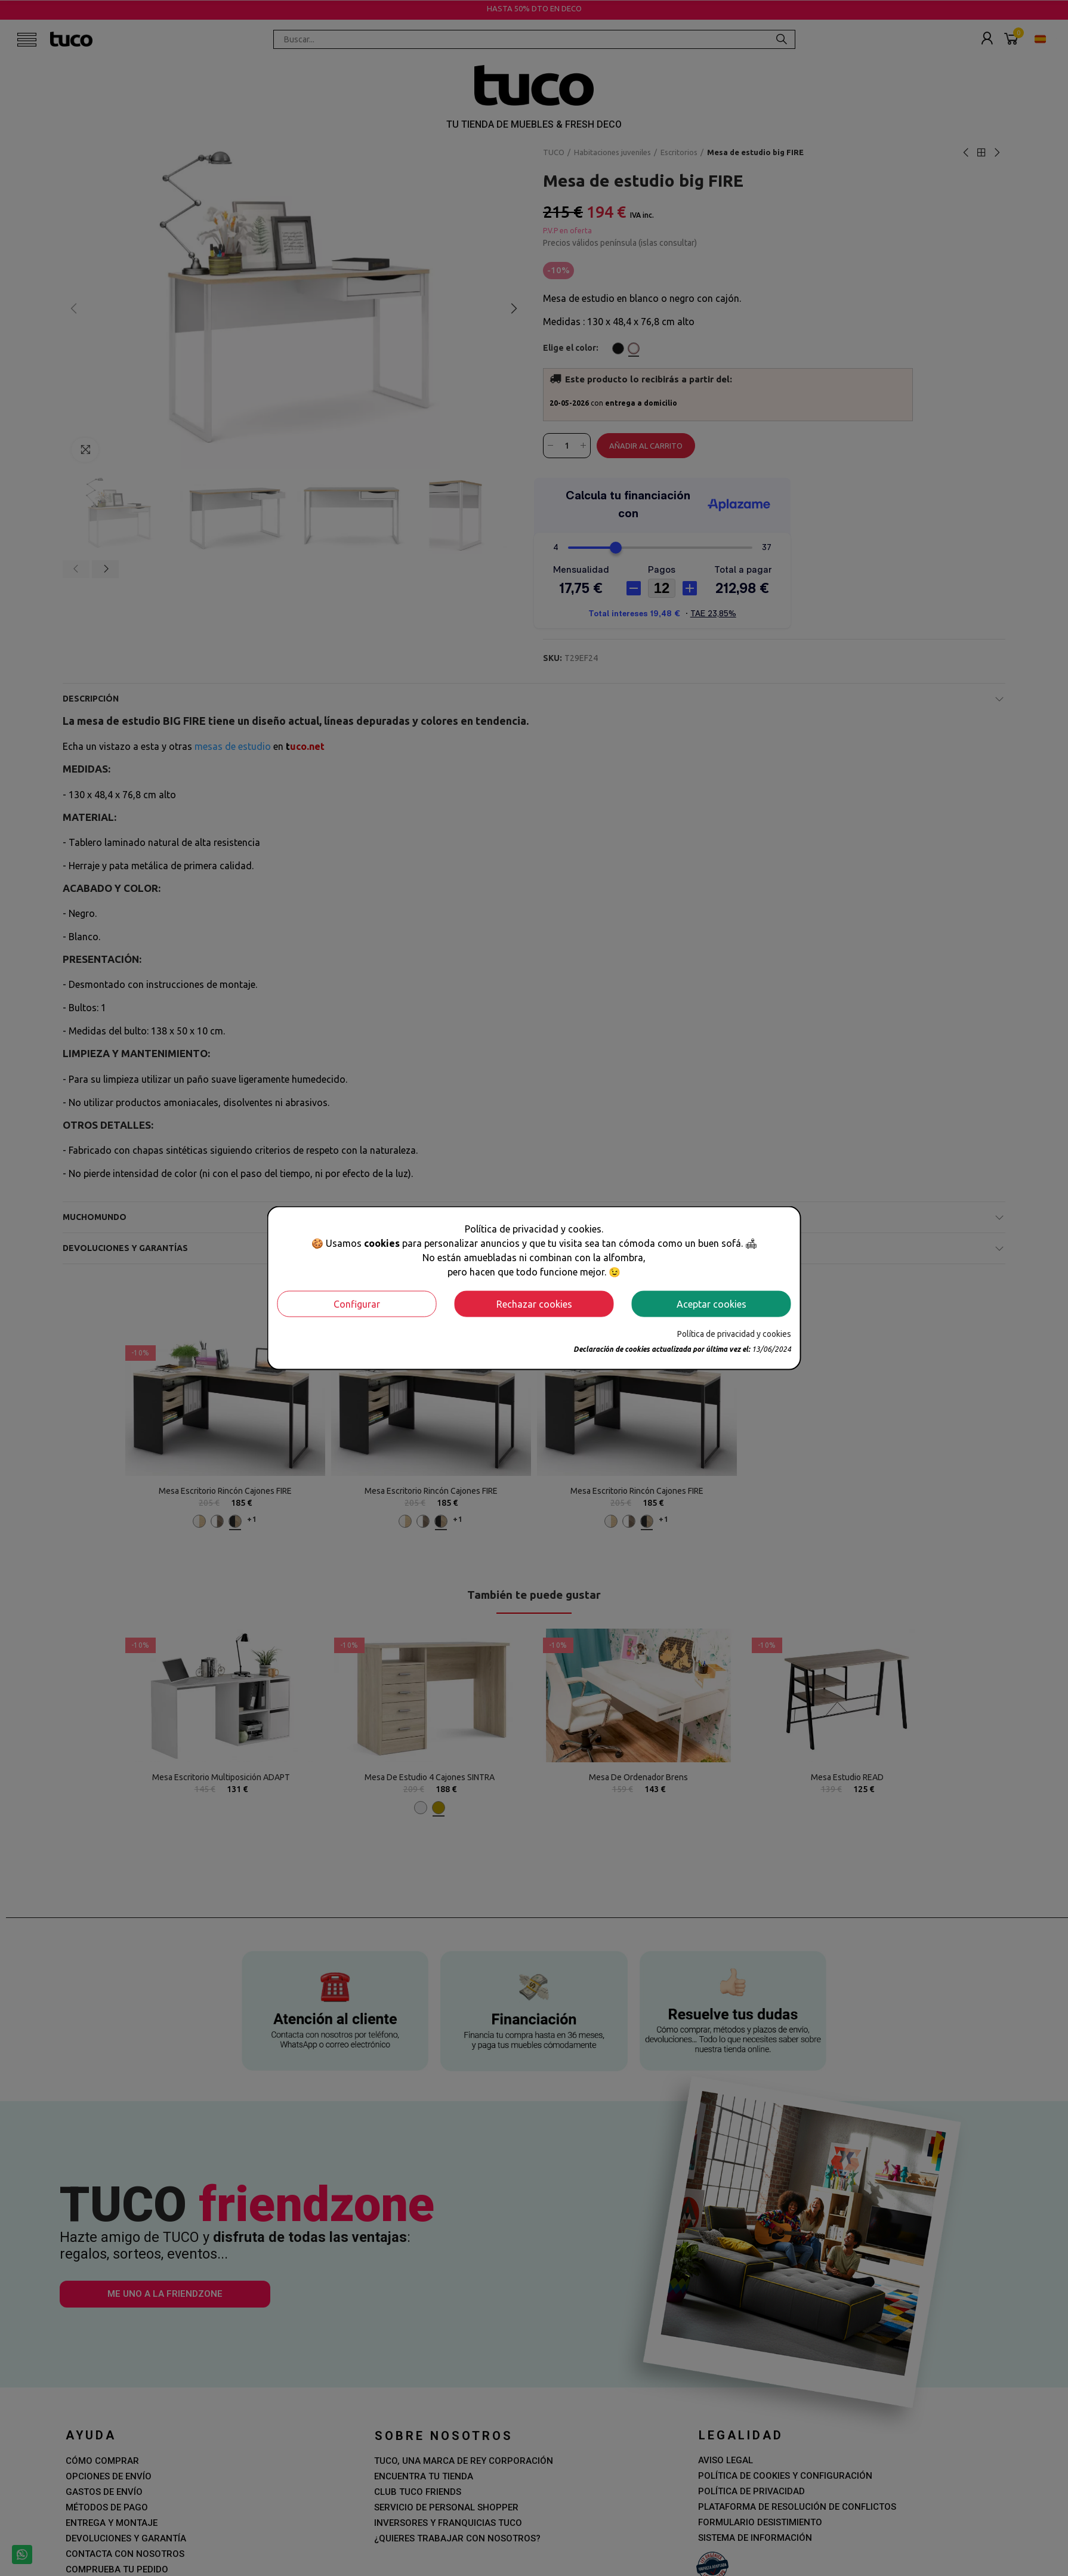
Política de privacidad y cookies (734, 1333)
